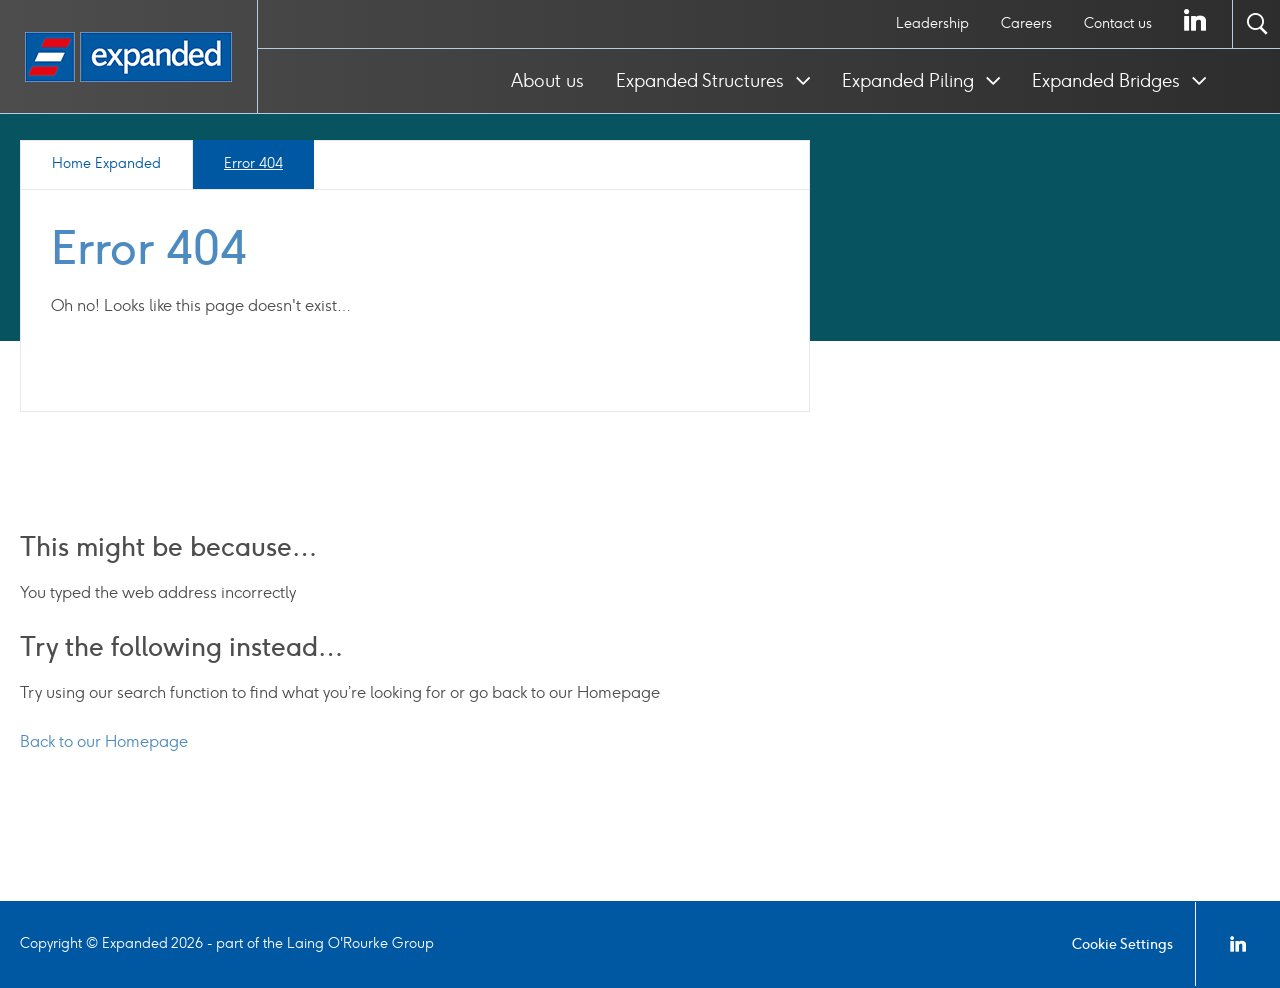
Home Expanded (106, 163)
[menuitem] (932, 24)
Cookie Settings (1122, 944)
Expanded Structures (702, 81)
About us (547, 81)
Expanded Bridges (1108, 81)
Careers (1026, 23)
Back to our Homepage (104, 741)
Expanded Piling (910, 81)
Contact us (1118, 23)
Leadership (932, 23)
